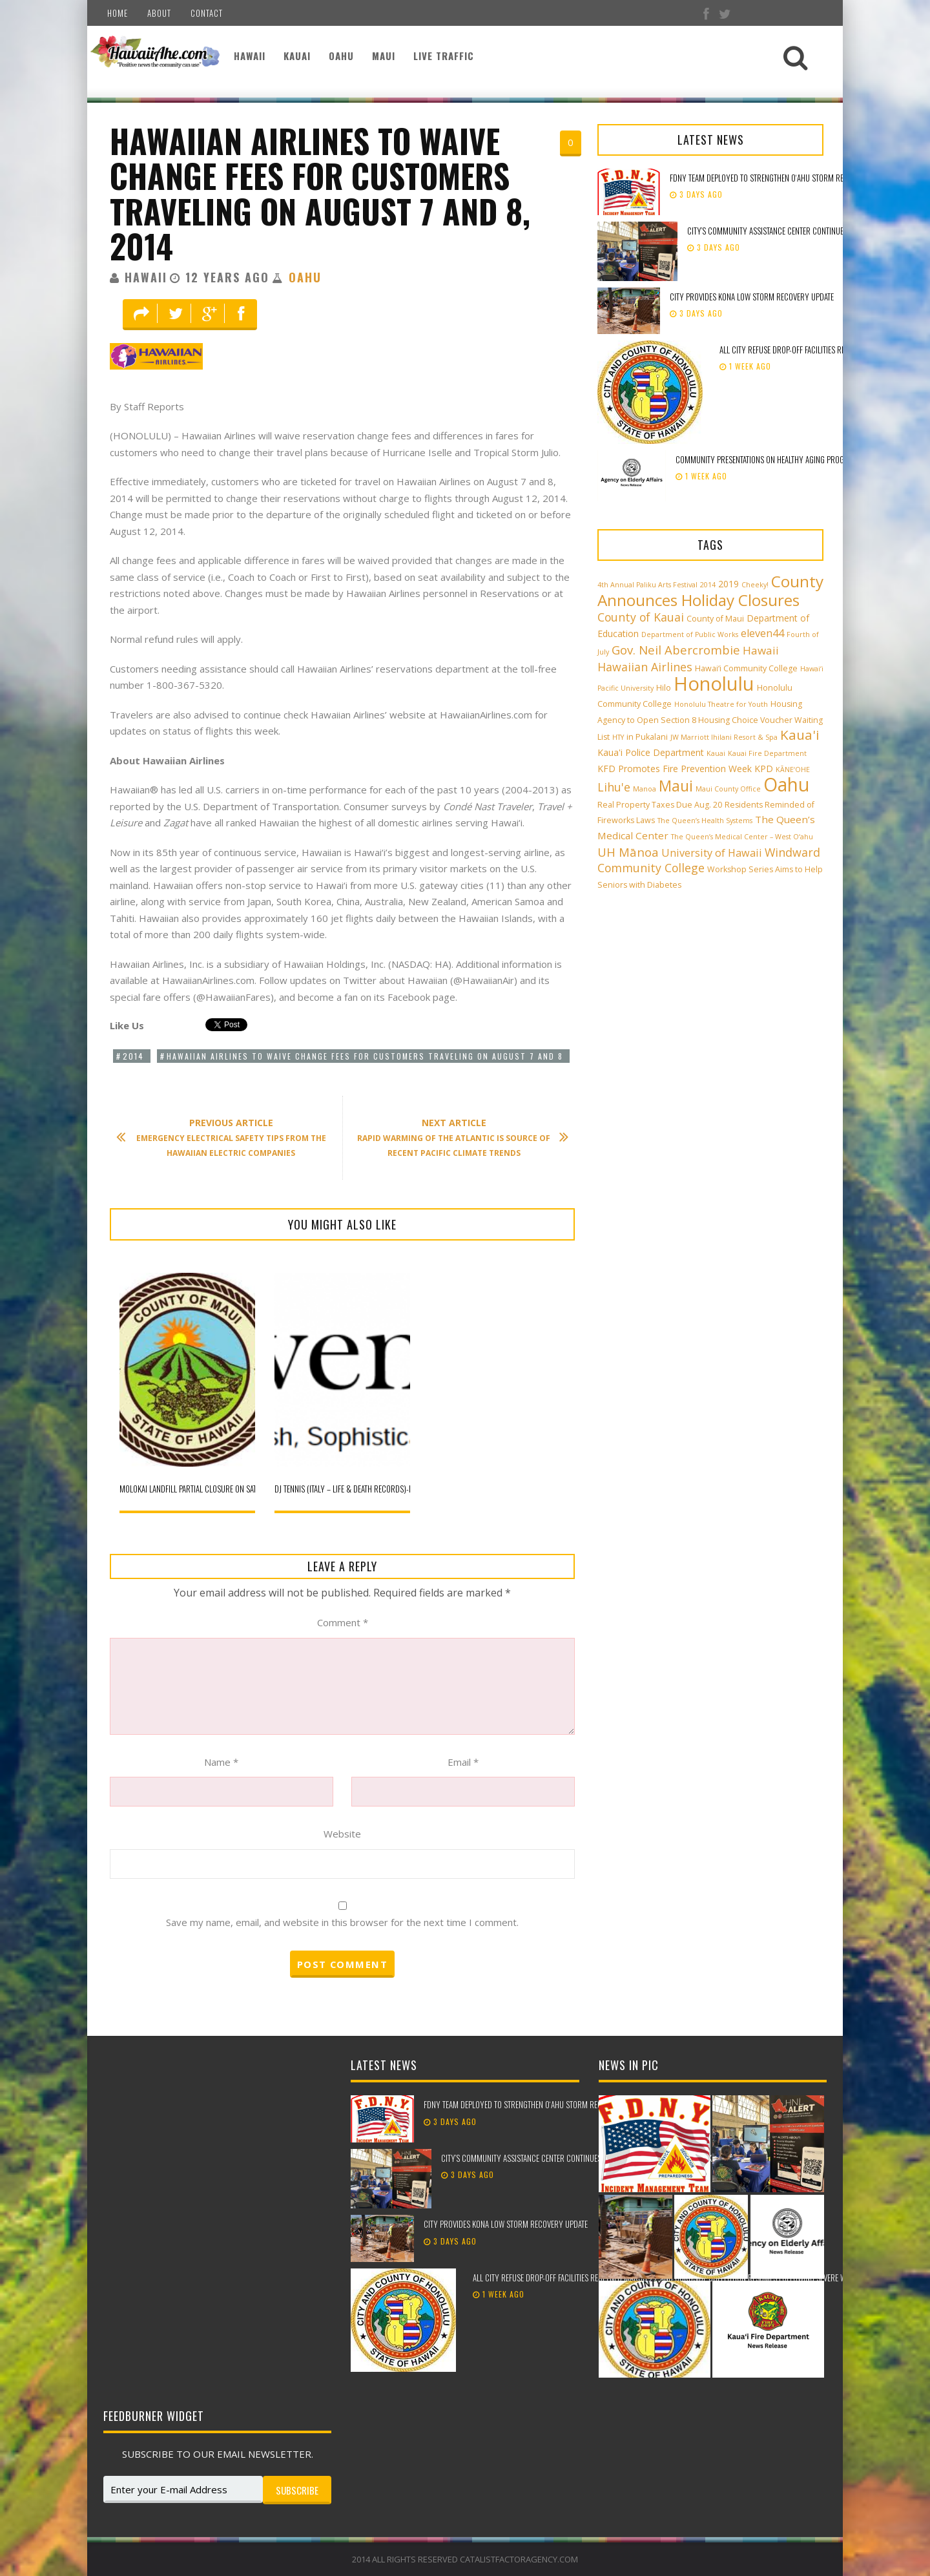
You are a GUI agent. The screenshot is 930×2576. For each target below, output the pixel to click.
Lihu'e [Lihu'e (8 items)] (613, 787)
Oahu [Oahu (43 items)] (786, 784)
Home (117, 12)
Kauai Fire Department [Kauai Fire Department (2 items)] (767, 753)
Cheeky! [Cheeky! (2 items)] (755, 584)
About (159, 12)
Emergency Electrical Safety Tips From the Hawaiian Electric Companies (227, 1137)
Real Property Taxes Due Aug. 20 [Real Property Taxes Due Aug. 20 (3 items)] (659, 804)
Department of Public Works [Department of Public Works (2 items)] (689, 634)
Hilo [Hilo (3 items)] (663, 687)
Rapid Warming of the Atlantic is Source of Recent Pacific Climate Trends (456, 1137)
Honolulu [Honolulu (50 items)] (714, 683)
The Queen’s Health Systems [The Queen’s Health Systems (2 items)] (704, 820)
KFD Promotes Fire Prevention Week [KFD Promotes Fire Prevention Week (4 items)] (674, 768)
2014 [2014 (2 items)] (708, 584)
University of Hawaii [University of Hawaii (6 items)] (711, 853)
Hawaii (249, 55)
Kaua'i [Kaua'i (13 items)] (800, 735)
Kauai (297, 55)
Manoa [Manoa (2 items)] (644, 788)
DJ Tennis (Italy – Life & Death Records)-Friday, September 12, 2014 (386, 1488)
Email (463, 1761)
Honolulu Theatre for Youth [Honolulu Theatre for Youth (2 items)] (721, 704)
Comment (342, 1622)
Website (342, 1833)
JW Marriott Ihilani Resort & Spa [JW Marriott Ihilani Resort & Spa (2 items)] (724, 737)
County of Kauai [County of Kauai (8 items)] (640, 617)
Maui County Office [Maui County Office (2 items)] (728, 788)
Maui (383, 55)
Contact (207, 12)
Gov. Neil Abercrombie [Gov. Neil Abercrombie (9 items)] (676, 650)
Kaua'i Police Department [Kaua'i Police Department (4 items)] (650, 752)
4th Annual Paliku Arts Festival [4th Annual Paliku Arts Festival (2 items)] (647, 584)
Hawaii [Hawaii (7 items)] (761, 650)
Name (221, 1761)
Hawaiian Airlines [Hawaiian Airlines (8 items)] (644, 667)
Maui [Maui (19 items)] (676, 785)
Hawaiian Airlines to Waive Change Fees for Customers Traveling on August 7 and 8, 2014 (320, 193)
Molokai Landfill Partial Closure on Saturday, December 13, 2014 (231, 1488)
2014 (133, 1056)
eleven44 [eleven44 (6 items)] (762, 633)
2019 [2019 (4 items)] (728, 584)
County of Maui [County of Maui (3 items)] (715, 618)
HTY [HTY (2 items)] (618, 737)
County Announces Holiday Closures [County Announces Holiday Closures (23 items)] (710, 591)
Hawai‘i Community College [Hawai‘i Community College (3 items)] (746, 668)
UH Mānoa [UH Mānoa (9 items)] (628, 852)
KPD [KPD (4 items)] (763, 768)
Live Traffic (443, 55)
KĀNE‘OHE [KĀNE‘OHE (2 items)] (793, 769)
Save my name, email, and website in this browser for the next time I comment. (342, 1922)
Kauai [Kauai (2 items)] (716, 753)
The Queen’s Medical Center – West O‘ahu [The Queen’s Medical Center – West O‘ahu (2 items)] (742, 836)
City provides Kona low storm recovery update (753, 296)
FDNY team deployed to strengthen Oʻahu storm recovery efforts (783, 177)
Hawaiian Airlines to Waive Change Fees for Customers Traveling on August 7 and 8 (365, 1056)
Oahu (341, 55)
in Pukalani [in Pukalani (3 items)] (647, 736)
